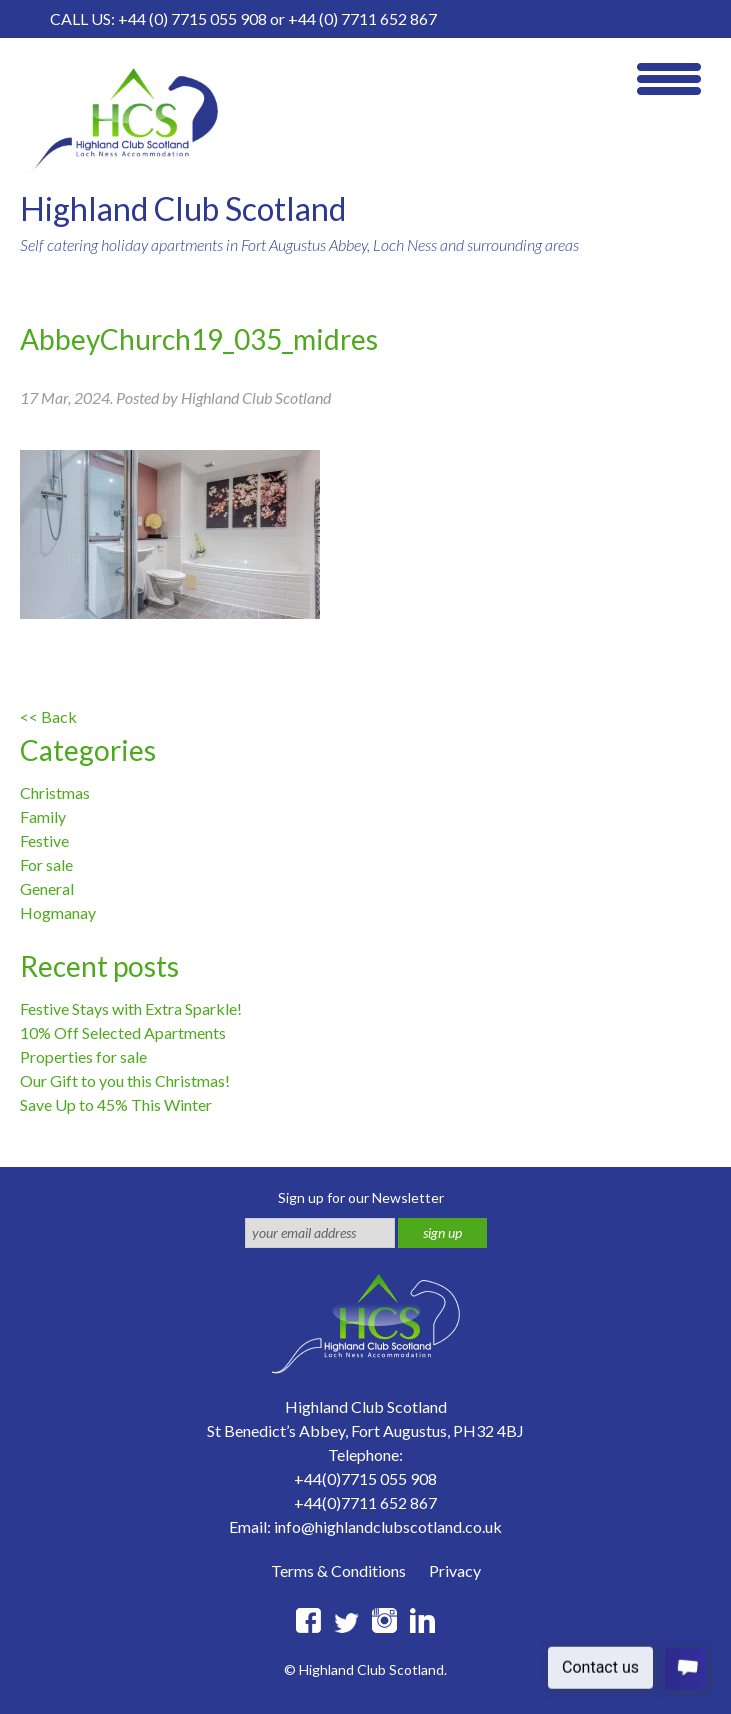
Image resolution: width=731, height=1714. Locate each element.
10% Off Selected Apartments (123, 1032)
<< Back (48, 716)
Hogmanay (58, 912)
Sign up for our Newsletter (361, 1197)
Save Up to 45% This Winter (116, 1104)
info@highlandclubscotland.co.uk (388, 1526)
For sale (46, 864)
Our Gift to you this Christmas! (125, 1080)
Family (43, 816)
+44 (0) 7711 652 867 (362, 18)
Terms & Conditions (338, 1570)
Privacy (455, 1570)
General (47, 888)
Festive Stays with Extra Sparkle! (131, 1008)
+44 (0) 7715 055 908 (192, 18)
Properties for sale (83, 1056)
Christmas (55, 792)
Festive (44, 840)
